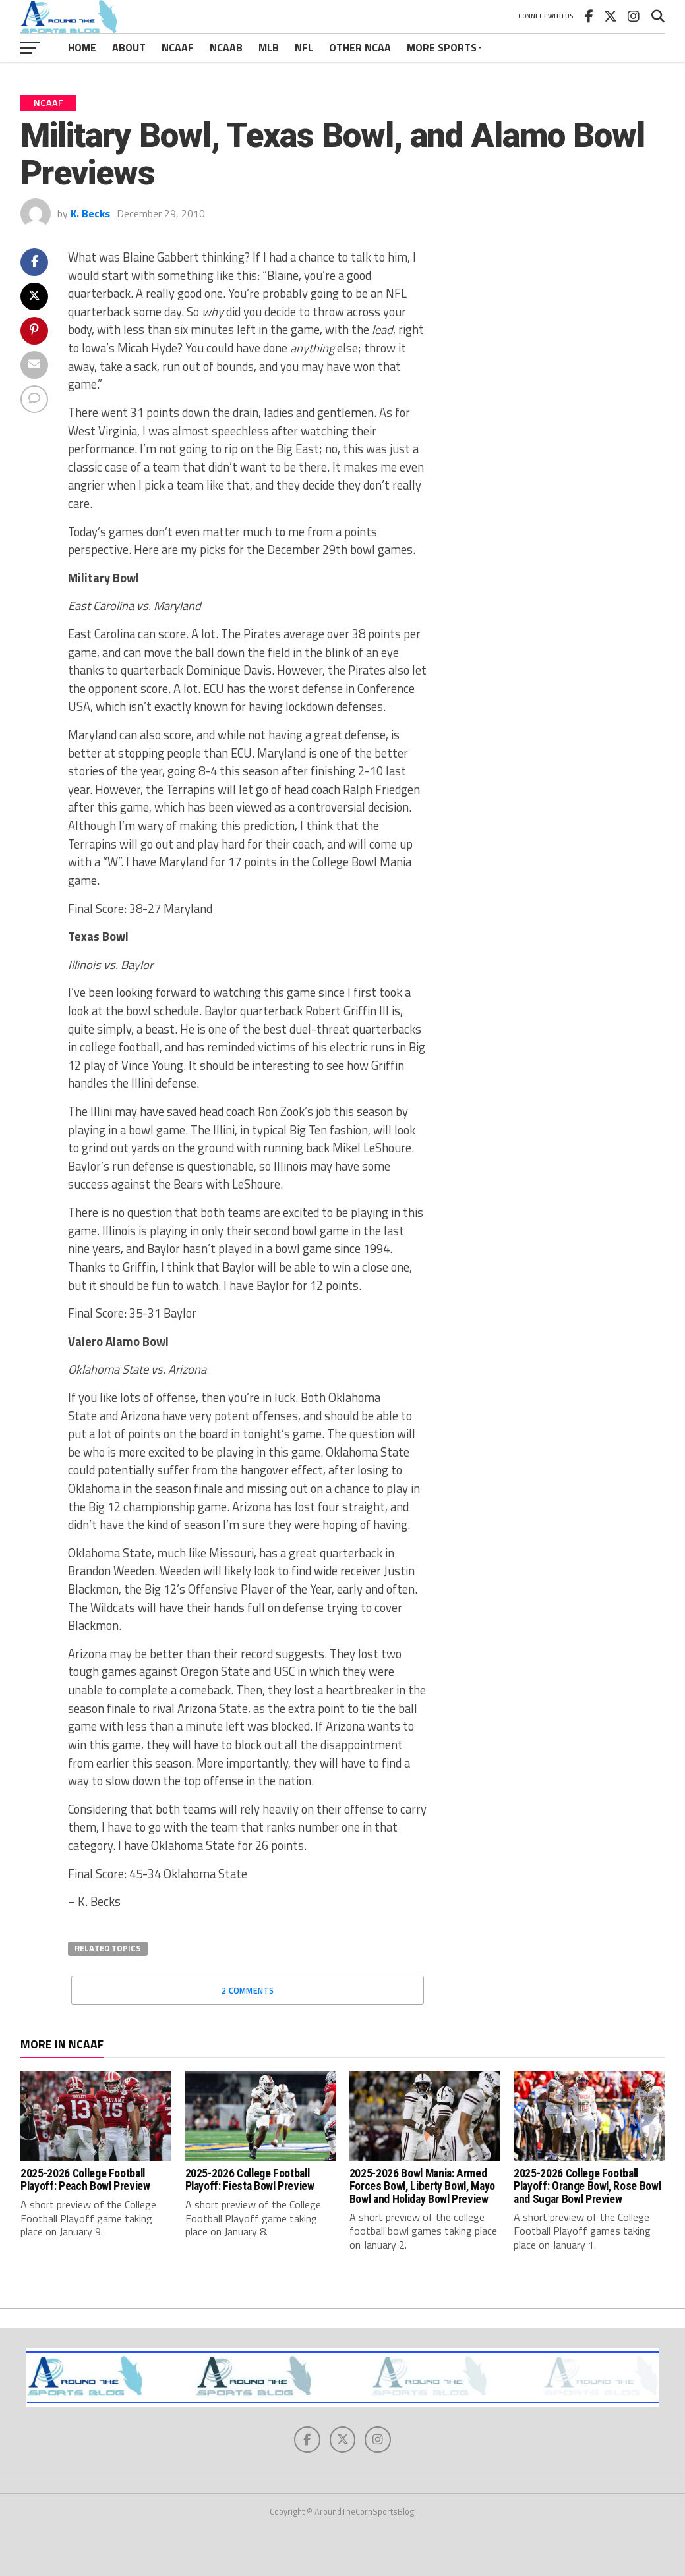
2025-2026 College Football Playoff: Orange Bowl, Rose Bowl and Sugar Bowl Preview (587, 2186)
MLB (268, 47)
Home (82, 47)
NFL (304, 47)
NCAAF (178, 47)
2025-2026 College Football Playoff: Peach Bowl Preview (85, 2180)
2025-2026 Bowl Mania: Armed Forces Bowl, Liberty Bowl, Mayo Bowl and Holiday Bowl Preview (422, 2186)
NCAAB (226, 47)
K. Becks (90, 213)
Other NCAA (360, 47)
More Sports (442, 47)
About (129, 47)
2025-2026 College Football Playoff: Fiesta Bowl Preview (249, 2180)
